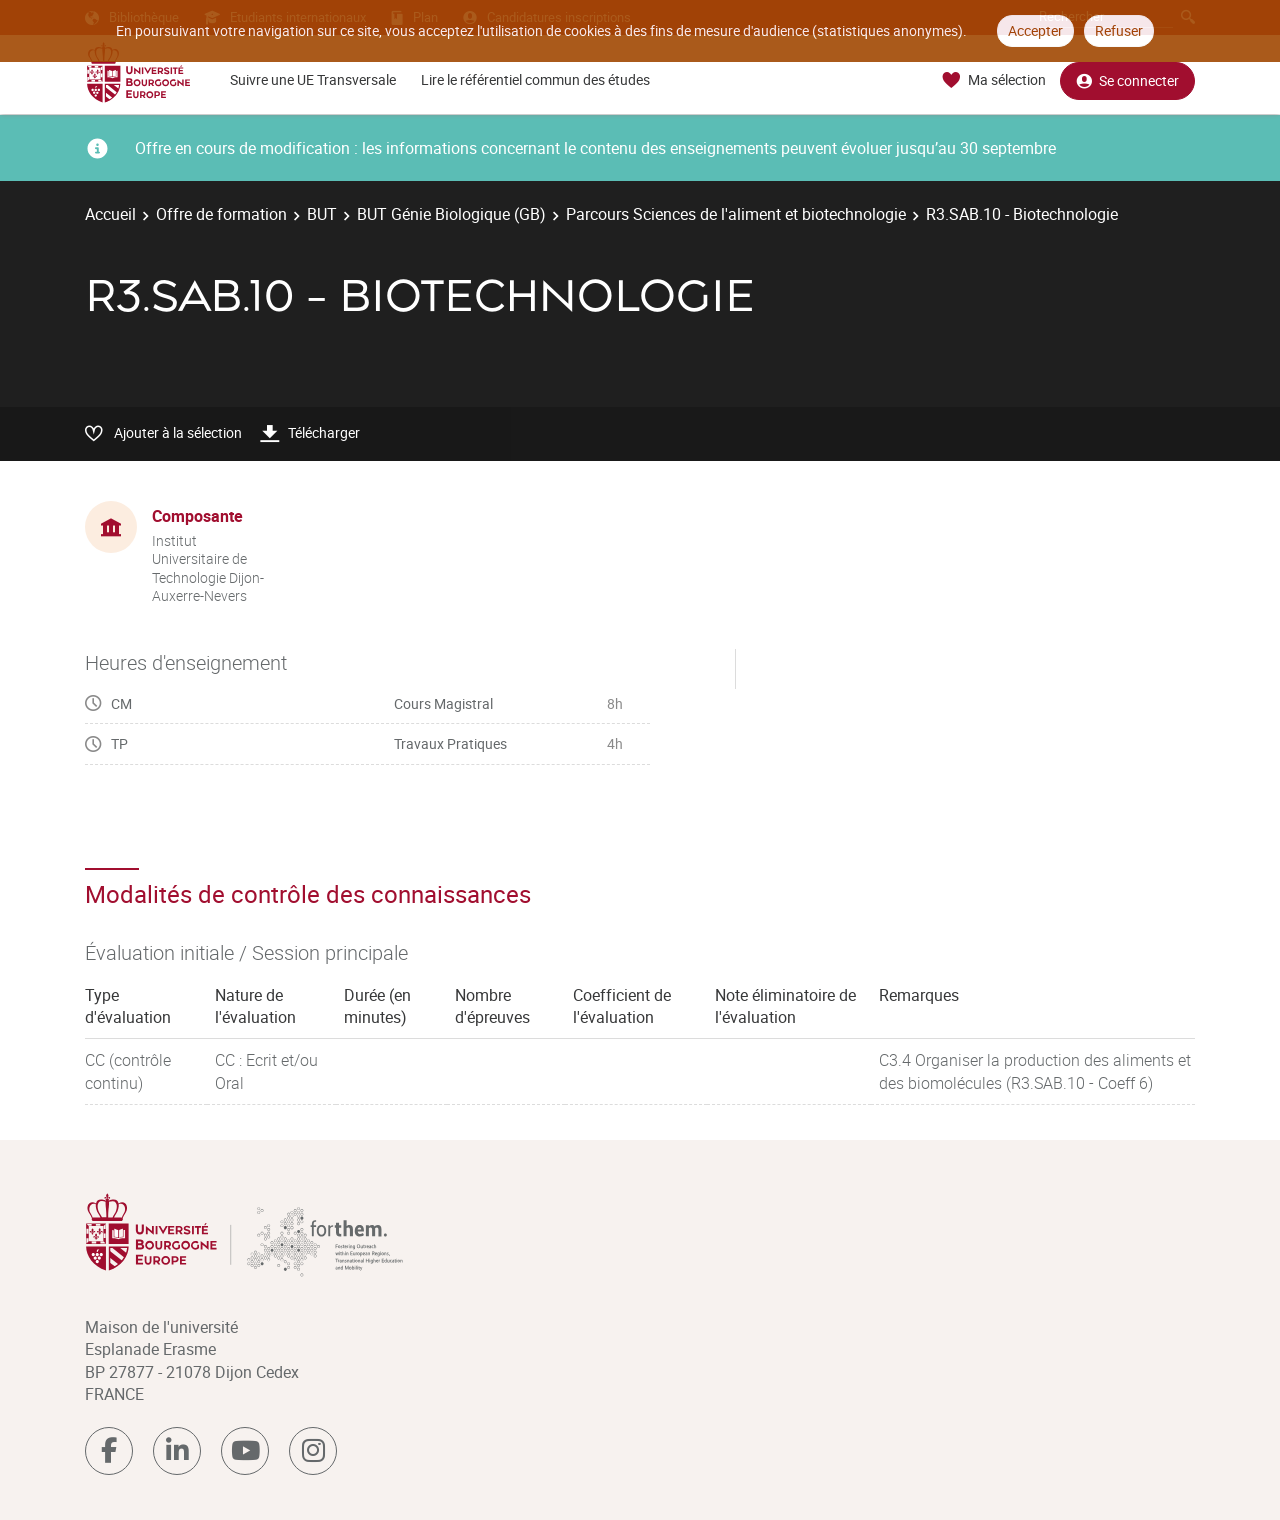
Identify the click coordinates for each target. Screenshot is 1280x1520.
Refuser (1119, 30)
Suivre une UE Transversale (313, 79)
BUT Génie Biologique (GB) (451, 214)
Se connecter (1127, 80)
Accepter (1035, 30)
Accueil (110, 214)
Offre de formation (221, 214)
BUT (322, 214)
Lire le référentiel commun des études (535, 79)
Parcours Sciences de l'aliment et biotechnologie (736, 214)
